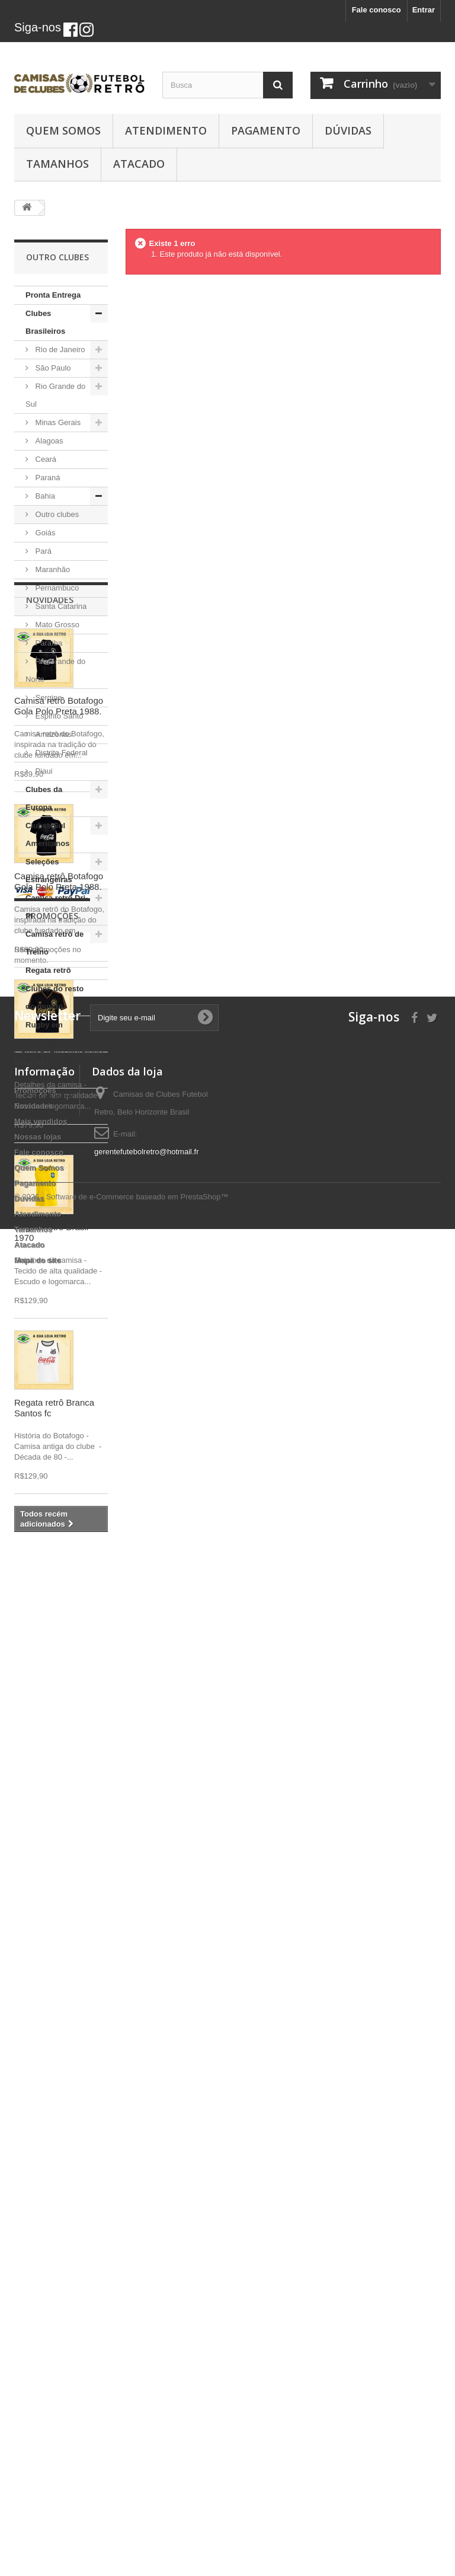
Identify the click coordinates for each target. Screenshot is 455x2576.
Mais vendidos (41, 2362)
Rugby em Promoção (44, 1033)
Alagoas (48, 440)
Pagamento (265, 130)
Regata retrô (48, 970)
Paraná (46, 477)
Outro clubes (56, 514)
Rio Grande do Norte (55, 670)
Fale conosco (376, 9)
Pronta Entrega (53, 295)
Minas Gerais (57, 422)
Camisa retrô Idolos (48, 1106)
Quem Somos (63, 130)
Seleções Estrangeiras (48, 870)
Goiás (44, 532)
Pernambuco (56, 587)
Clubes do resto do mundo (54, 997)
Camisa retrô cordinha (48, 1069)
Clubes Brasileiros (45, 322)
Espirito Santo (58, 715)
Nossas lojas (38, 2377)
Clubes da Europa (43, 798)
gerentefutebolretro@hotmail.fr (146, 2392)
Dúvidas (348, 130)
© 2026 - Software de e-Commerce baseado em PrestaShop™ (121, 2543)
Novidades (49, 1160)
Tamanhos (57, 164)
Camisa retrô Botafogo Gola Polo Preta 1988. (58, 1266)
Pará (42, 551)
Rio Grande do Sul (55, 395)
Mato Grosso (56, 624)
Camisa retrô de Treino (54, 943)
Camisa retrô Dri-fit (56, 906)
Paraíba (47, 643)
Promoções (52, 2140)
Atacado (139, 164)
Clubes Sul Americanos (47, 834)
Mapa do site (37, 2501)
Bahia (44, 495)
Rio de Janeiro (59, 349)
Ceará (44, 459)
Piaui (43, 771)
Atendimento (166, 130)
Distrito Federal (60, 752)
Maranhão (51, 569)
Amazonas (52, 734)
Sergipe (47, 697)
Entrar (423, 9)
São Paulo (52, 367)
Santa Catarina (59, 606)
